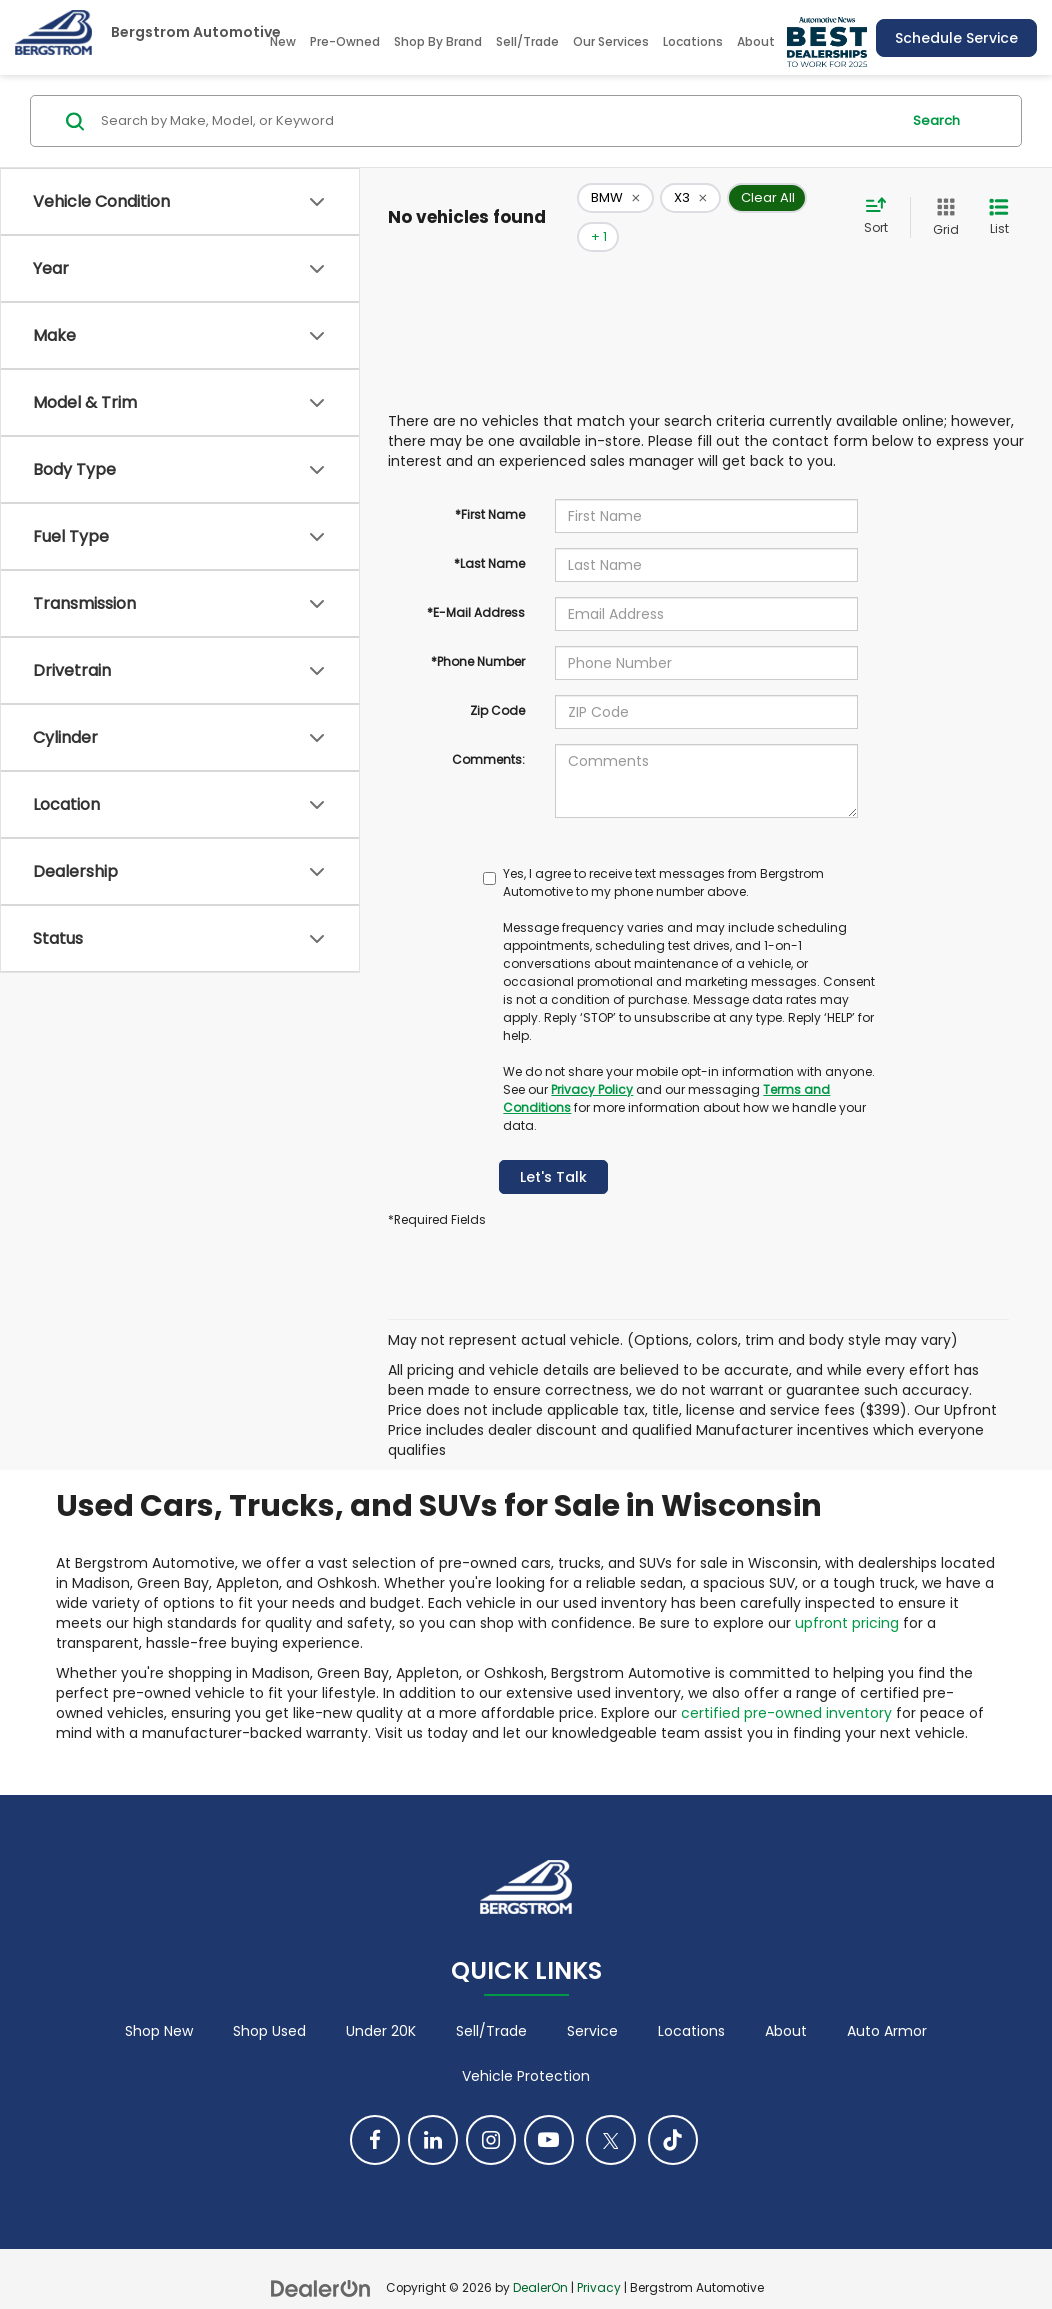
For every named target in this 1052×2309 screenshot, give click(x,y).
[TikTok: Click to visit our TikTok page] (673, 2111)
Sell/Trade (527, 41)
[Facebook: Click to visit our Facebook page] (375, 2111)
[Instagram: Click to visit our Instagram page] (491, 2111)
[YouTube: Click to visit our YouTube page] (549, 2111)
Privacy (599, 2259)
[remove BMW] (615, 203)
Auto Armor (887, 2002)
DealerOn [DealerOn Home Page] (540, 2259)
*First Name (490, 484)
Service (592, 2002)
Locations (693, 41)
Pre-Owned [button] (345, 41)
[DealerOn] (321, 2258)
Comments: (488, 729)
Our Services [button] (611, 41)
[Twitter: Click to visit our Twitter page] (611, 2111)
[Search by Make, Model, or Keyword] (497, 121)
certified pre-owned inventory (786, 1683)
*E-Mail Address (476, 582)
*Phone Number (478, 631)
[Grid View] (942, 202)
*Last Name (489, 533)
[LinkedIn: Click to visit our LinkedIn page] (433, 2111)
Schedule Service (956, 38)
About (786, 2002)
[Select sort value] (882, 202)
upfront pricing (847, 1593)
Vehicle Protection (526, 2047)
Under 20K (381, 2002)
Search (936, 120)
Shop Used (269, 2002)
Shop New (159, 2002)
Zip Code (497, 680)
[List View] (999, 202)
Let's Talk (553, 1147)
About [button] (756, 41)
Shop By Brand (438, 41)
